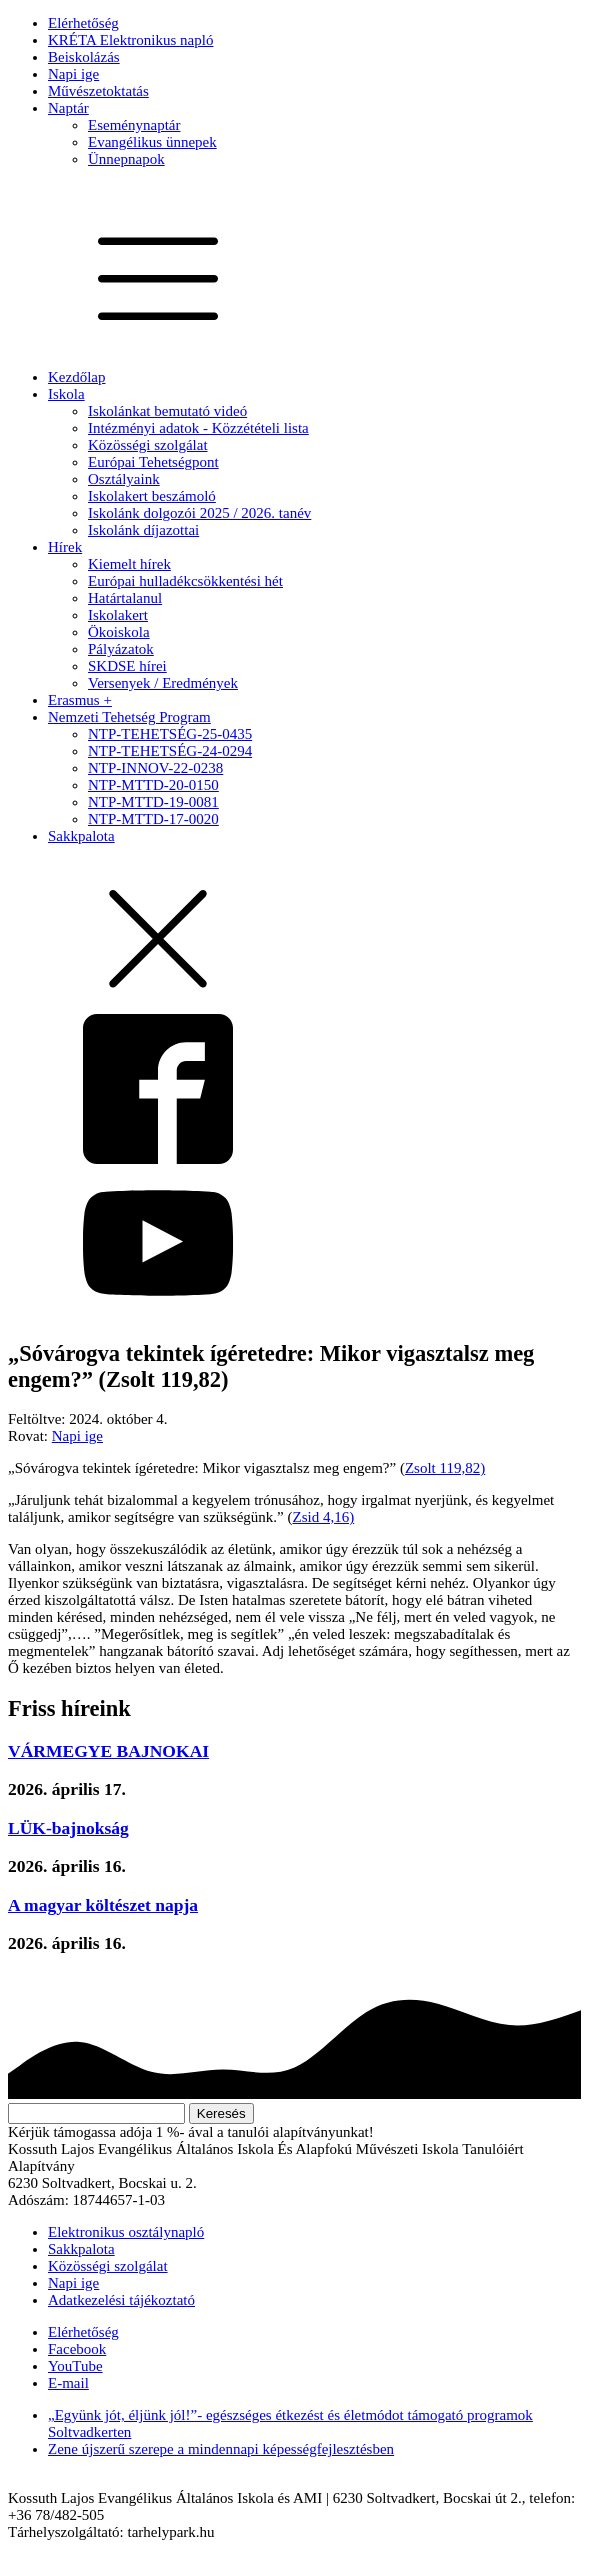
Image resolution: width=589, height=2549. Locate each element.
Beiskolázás (84, 57)
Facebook (77, 2349)
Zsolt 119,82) (445, 1468)
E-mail (68, 2383)
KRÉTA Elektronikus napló (130, 40)
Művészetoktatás (98, 91)
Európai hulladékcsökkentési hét (185, 581)
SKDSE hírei (127, 666)
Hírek (65, 547)
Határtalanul (125, 598)
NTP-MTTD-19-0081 (153, 802)
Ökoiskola (119, 632)
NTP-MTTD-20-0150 (153, 785)
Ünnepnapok (126, 159)
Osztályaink (124, 479)
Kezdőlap (76, 377)
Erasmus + (80, 700)
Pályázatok (121, 649)
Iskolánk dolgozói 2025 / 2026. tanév (199, 513)
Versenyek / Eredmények (163, 683)
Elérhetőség (83, 23)
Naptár (68, 108)
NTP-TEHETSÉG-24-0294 (170, 751)
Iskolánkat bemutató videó (167, 411)
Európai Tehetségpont (153, 462)
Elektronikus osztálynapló (126, 2232)
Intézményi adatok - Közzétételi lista (198, 428)
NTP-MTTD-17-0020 (153, 819)
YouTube (75, 2366)
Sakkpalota (81, 836)
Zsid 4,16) (324, 1517)
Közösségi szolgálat (148, 445)
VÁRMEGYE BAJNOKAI (108, 1751)
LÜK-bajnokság (68, 1828)
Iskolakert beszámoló (152, 496)
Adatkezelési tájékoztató (121, 2300)
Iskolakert (118, 615)
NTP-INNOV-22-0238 (155, 768)
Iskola (66, 394)
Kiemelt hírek (129, 564)
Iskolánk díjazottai (143, 530)
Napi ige (73, 74)
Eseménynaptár (134, 125)
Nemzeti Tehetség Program (129, 717)
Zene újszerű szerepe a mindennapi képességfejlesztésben (221, 2449)
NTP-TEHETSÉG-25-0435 (170, 734)
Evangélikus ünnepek (152, 142)
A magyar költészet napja (103, 1905)
